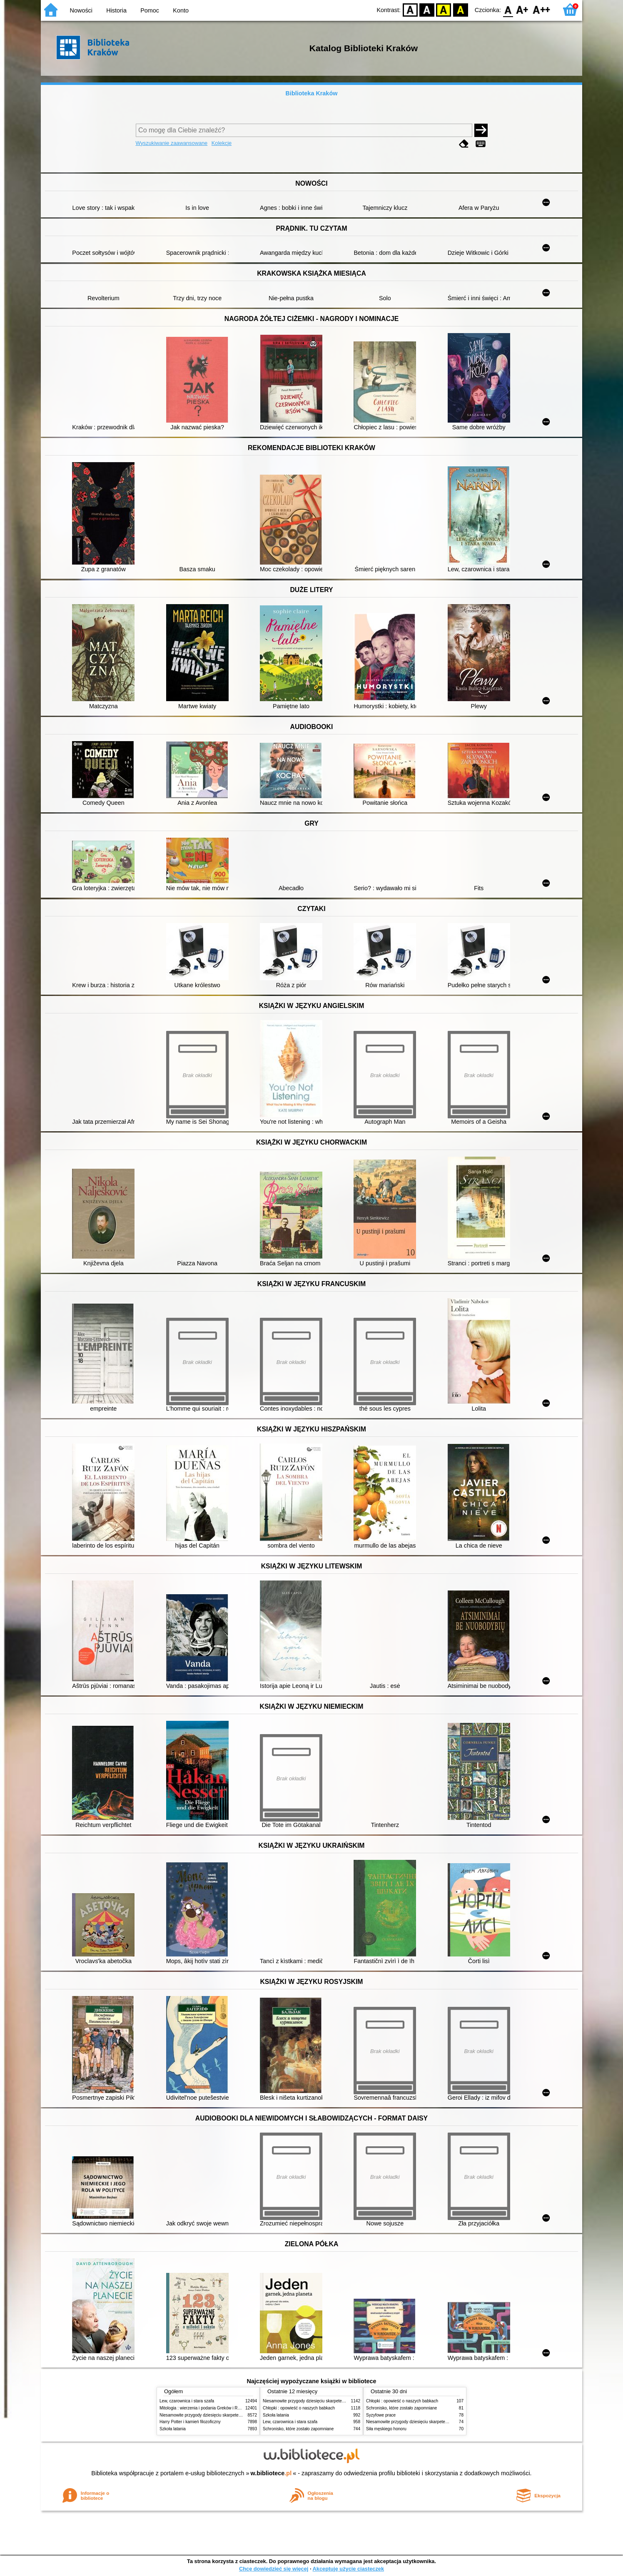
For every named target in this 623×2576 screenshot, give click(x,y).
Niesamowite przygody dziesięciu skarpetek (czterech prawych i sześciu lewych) (234, 2415)
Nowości (81, 10)
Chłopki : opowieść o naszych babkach (299, 2408)
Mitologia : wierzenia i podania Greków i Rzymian (205, 2408)
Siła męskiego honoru (386, 2429)
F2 (542, 9)
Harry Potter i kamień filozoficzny (190, 2421)
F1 (522, 9)
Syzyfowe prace (381, 2415)
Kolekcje (222, 143)
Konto (181, 10)
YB (443, 9)
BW (426, 9)
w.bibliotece (271, 2473)
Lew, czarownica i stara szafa (186, 2401)
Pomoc (149, 10)
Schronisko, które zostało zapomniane (298, 2429)
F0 (508, 9)
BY (460, 9)
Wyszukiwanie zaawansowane (172, 143)
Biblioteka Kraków (312, 93)
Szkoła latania (172, 2429)
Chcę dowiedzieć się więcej (273, 2569)
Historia (116, 10)
